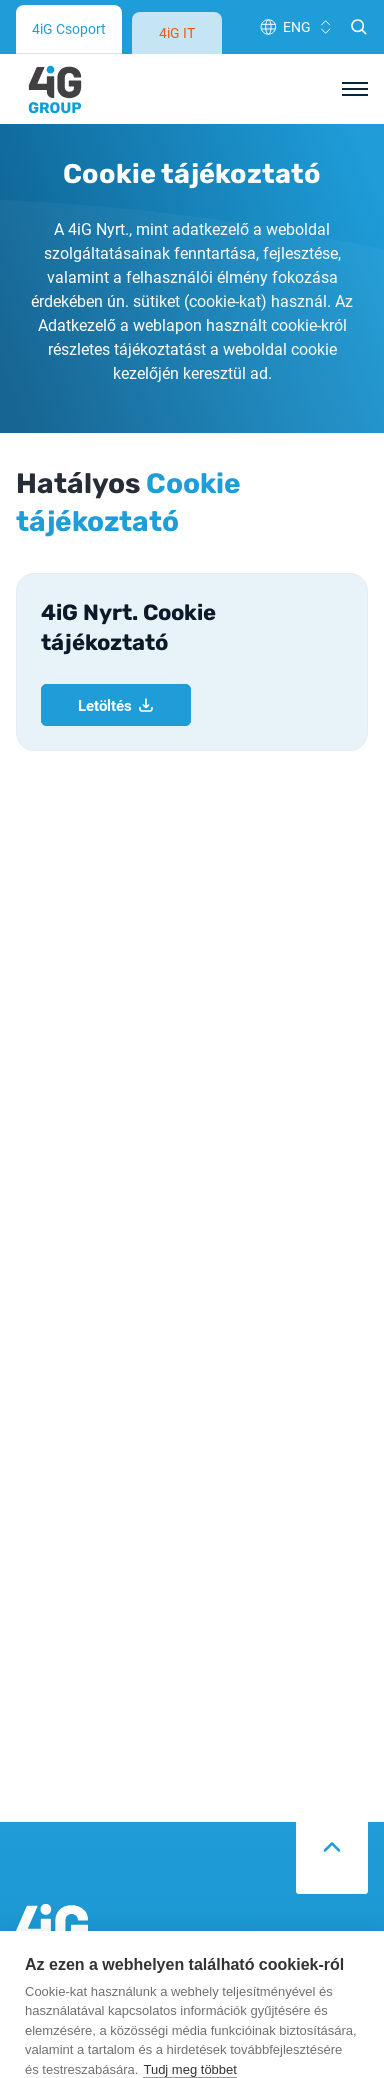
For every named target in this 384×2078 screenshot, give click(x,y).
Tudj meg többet (189, 1892)
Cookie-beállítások (188, 1941)
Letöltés (116, 342)
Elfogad (187, 2035)
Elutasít (188, 1988)
